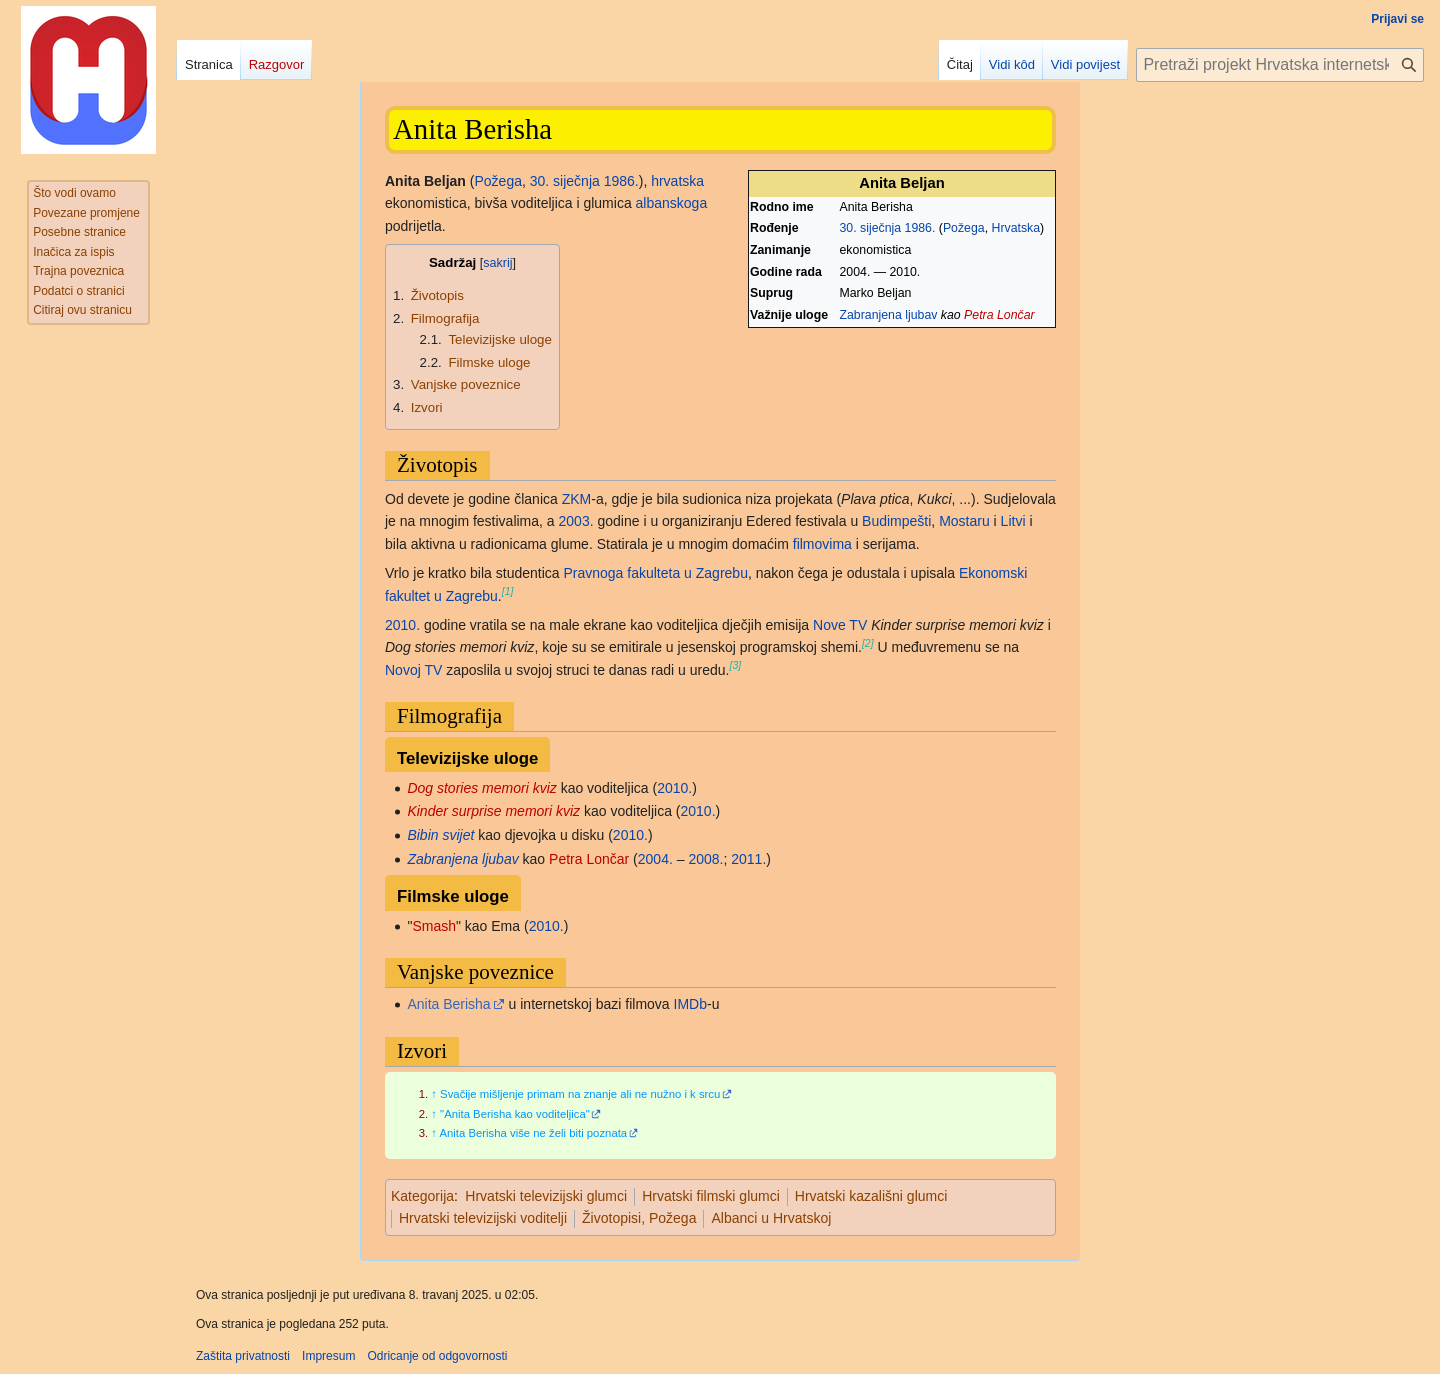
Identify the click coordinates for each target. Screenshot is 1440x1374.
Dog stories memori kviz (481, 788)
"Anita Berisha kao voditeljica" (515, 1114)
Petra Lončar (999, 315)
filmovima (822, 544)
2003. (576, 521)
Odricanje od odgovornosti (437, 1356)
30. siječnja (871, 228)
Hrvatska (1015, 228)
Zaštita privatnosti (243, 1356)
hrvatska (677, 181)
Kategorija (422, 1196)
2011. (748, 859)
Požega (964, 228)
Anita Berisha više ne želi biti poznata (533, 1133)
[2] (868, 643)
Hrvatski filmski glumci (711, 1196)
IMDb (690, 1004)
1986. (920, 228)
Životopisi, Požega (639, 1218)
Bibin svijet (440, 835)
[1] (508, 591)
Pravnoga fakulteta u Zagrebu (655, 573)
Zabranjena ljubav (889, 315)
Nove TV (840, 625)
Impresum (328, 1356)
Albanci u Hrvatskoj (771, 1218)
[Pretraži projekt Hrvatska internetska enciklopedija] (1280, 65)
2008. (705, 859)
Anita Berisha (448, 1004)
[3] (736, 665)
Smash (434, 926)
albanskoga (672, 203)
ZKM (577, 499)
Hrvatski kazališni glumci (871, 1196)
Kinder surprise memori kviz (493, 811)
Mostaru (964, 521)
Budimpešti (896, 521)
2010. (402, 625)
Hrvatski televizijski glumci (546, 1196)
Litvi (1013, 521)
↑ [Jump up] (434, 1094)
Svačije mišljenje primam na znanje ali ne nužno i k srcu (580, 1094)
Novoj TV (413, 670)
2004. (655, 859)
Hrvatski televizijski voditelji (483, 1218)
